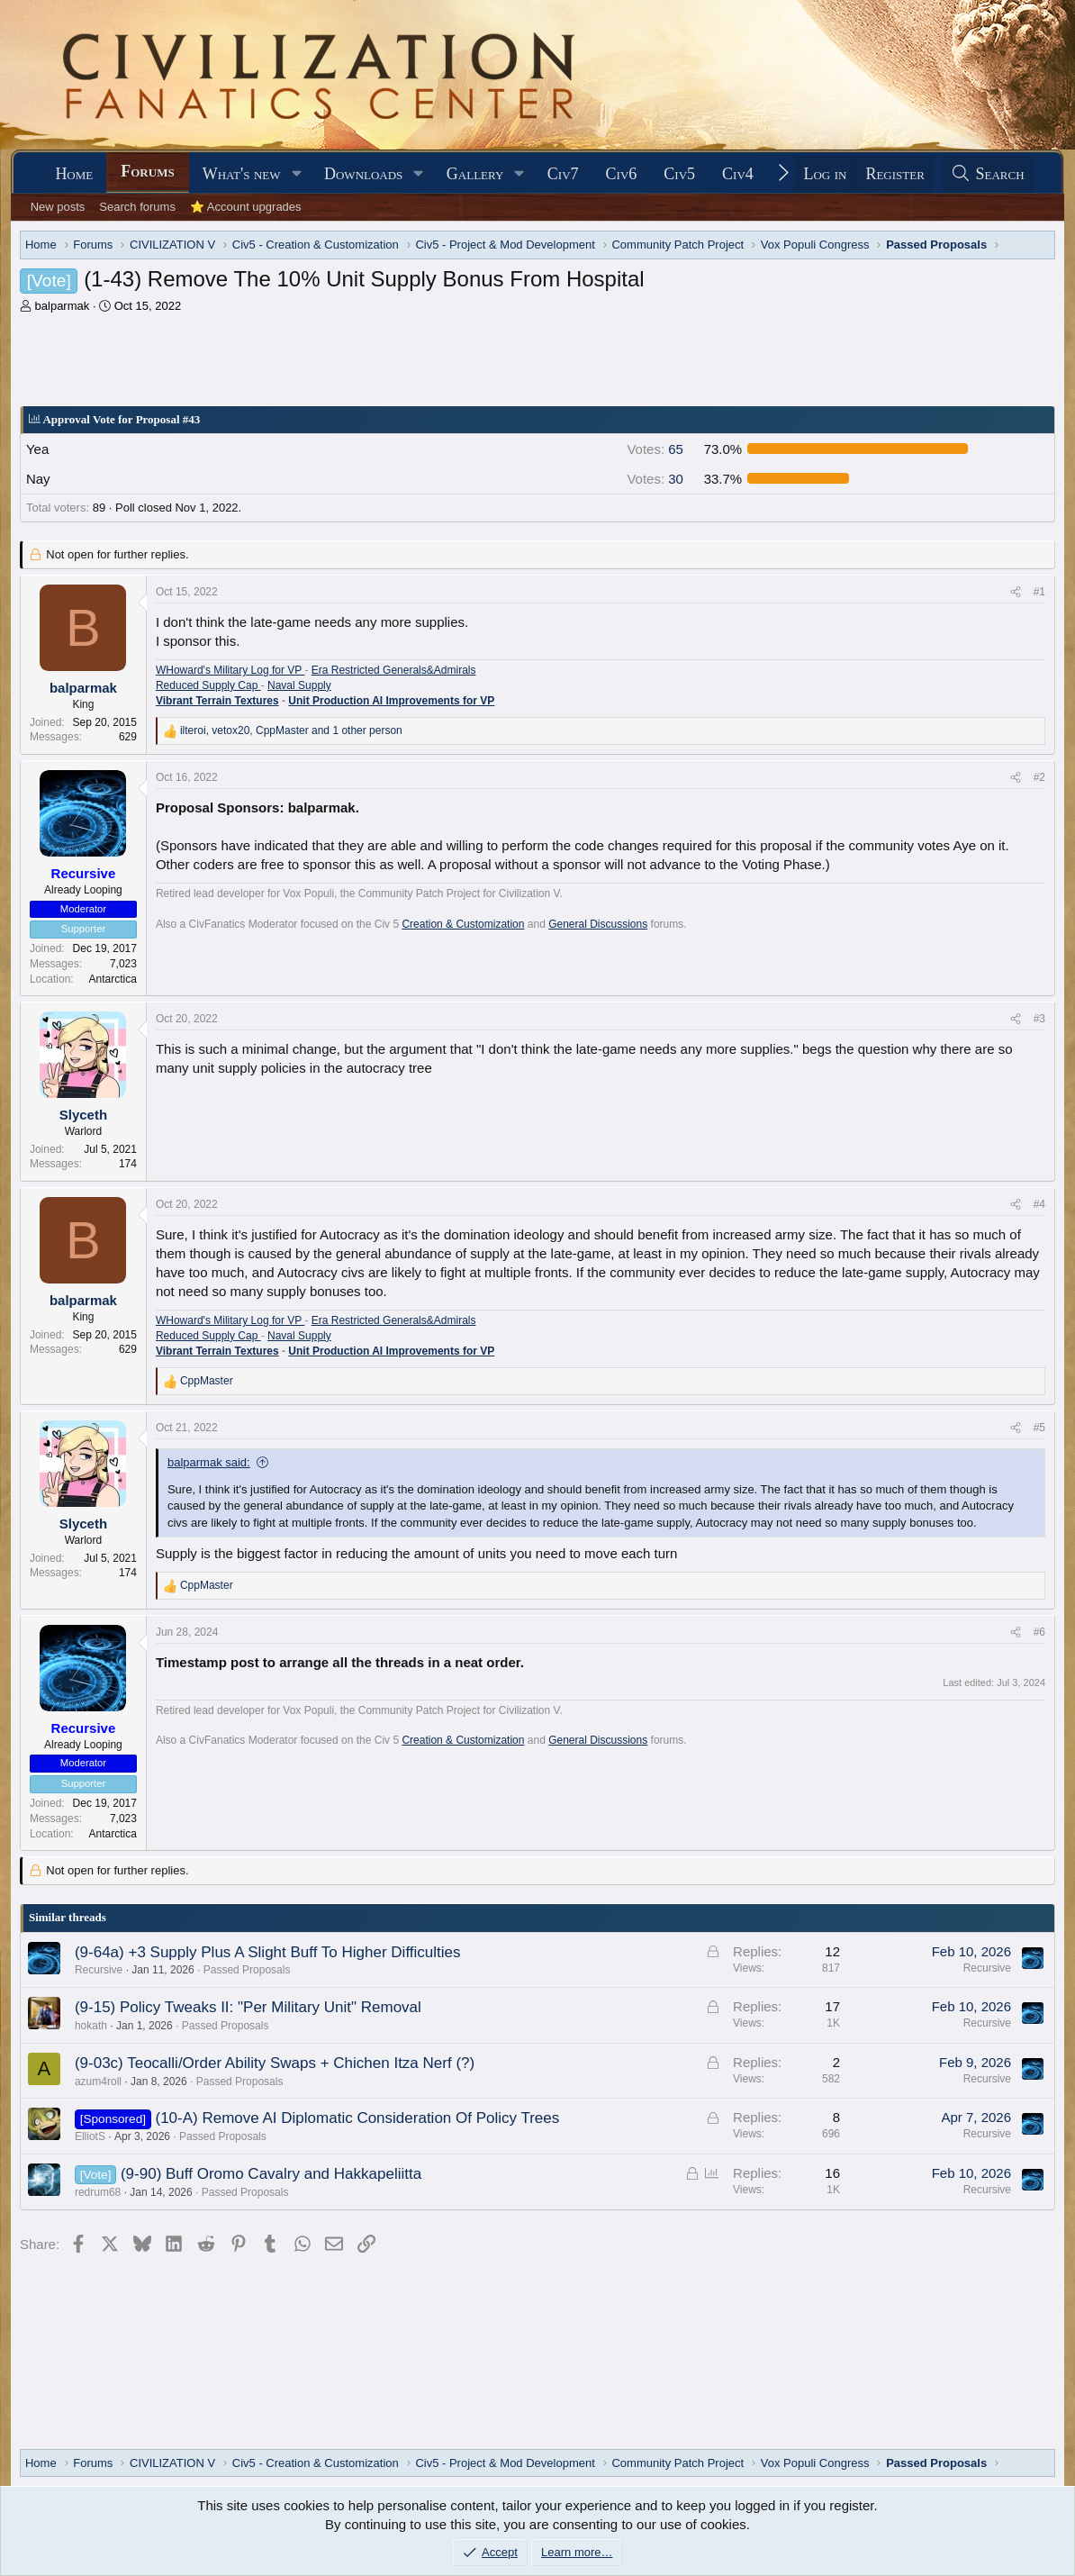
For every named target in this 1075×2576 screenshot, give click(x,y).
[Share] (1015, 592)
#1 (1039, 591)
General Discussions (597, 924)
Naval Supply (299, 685)
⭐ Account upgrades (246, 206)
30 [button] (655, 478)
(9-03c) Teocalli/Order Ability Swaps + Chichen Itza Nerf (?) (274, 2063)
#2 (1039, 777)
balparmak (62, 306)
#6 (1039, 1632)
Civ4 (738, 174)
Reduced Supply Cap (208, 685)
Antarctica (113, 979)
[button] (296, 174)
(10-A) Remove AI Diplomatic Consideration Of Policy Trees (357, 2118)
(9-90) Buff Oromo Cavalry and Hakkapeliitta (271, 2173)
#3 (1039, 1018)
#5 (1039, 1427)
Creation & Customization (463, 924)
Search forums (137, 206)
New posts (58, 206)
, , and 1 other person (291, 730)
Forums (147, 171)
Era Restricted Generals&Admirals (394, 670)
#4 (1039, 1204)
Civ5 (679, 174)
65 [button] (655, 449)
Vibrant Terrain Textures (217, 700)
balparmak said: (208, 1462)
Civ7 (563, 174)
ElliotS (90, 2136)
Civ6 (621, 174)
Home (74, 174)
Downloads (363, 174)
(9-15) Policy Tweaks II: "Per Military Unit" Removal (248, 2007)
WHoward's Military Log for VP (230, 670)
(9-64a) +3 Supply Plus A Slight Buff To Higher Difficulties (268, 1952)
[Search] (988, 174)
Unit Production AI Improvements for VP (391, 700)
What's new (242, 174)
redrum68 (98, 2192)
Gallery (475, 174)
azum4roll (98, 2081)
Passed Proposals (247, 1970)
